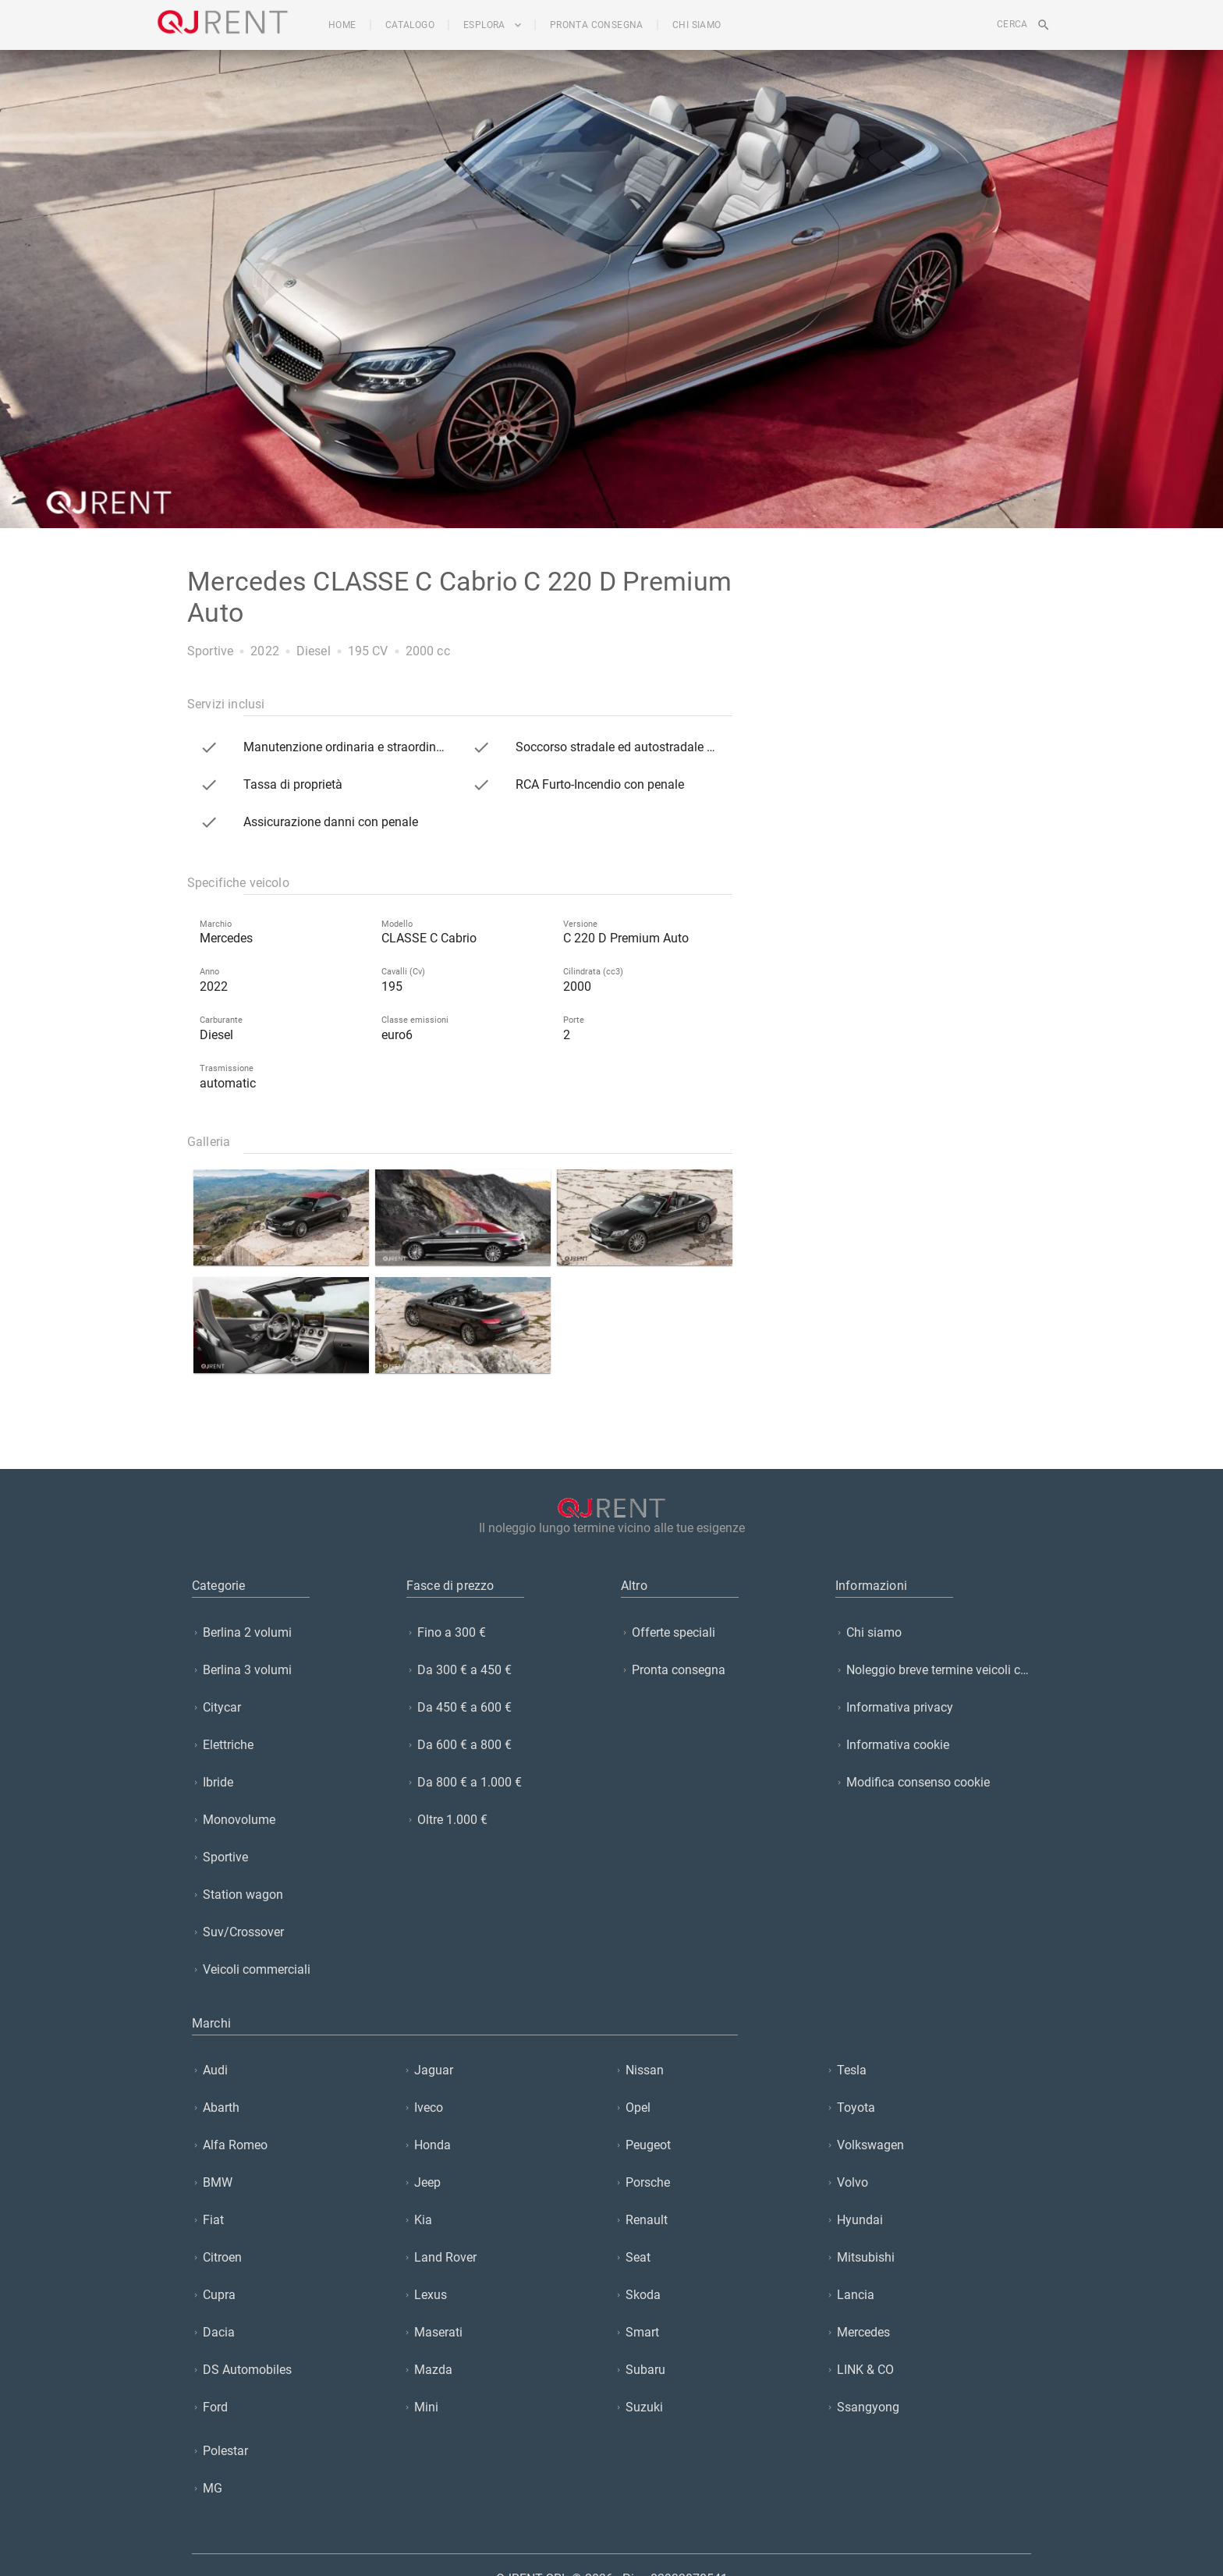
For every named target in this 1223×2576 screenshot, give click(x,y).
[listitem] (290, 1632)
